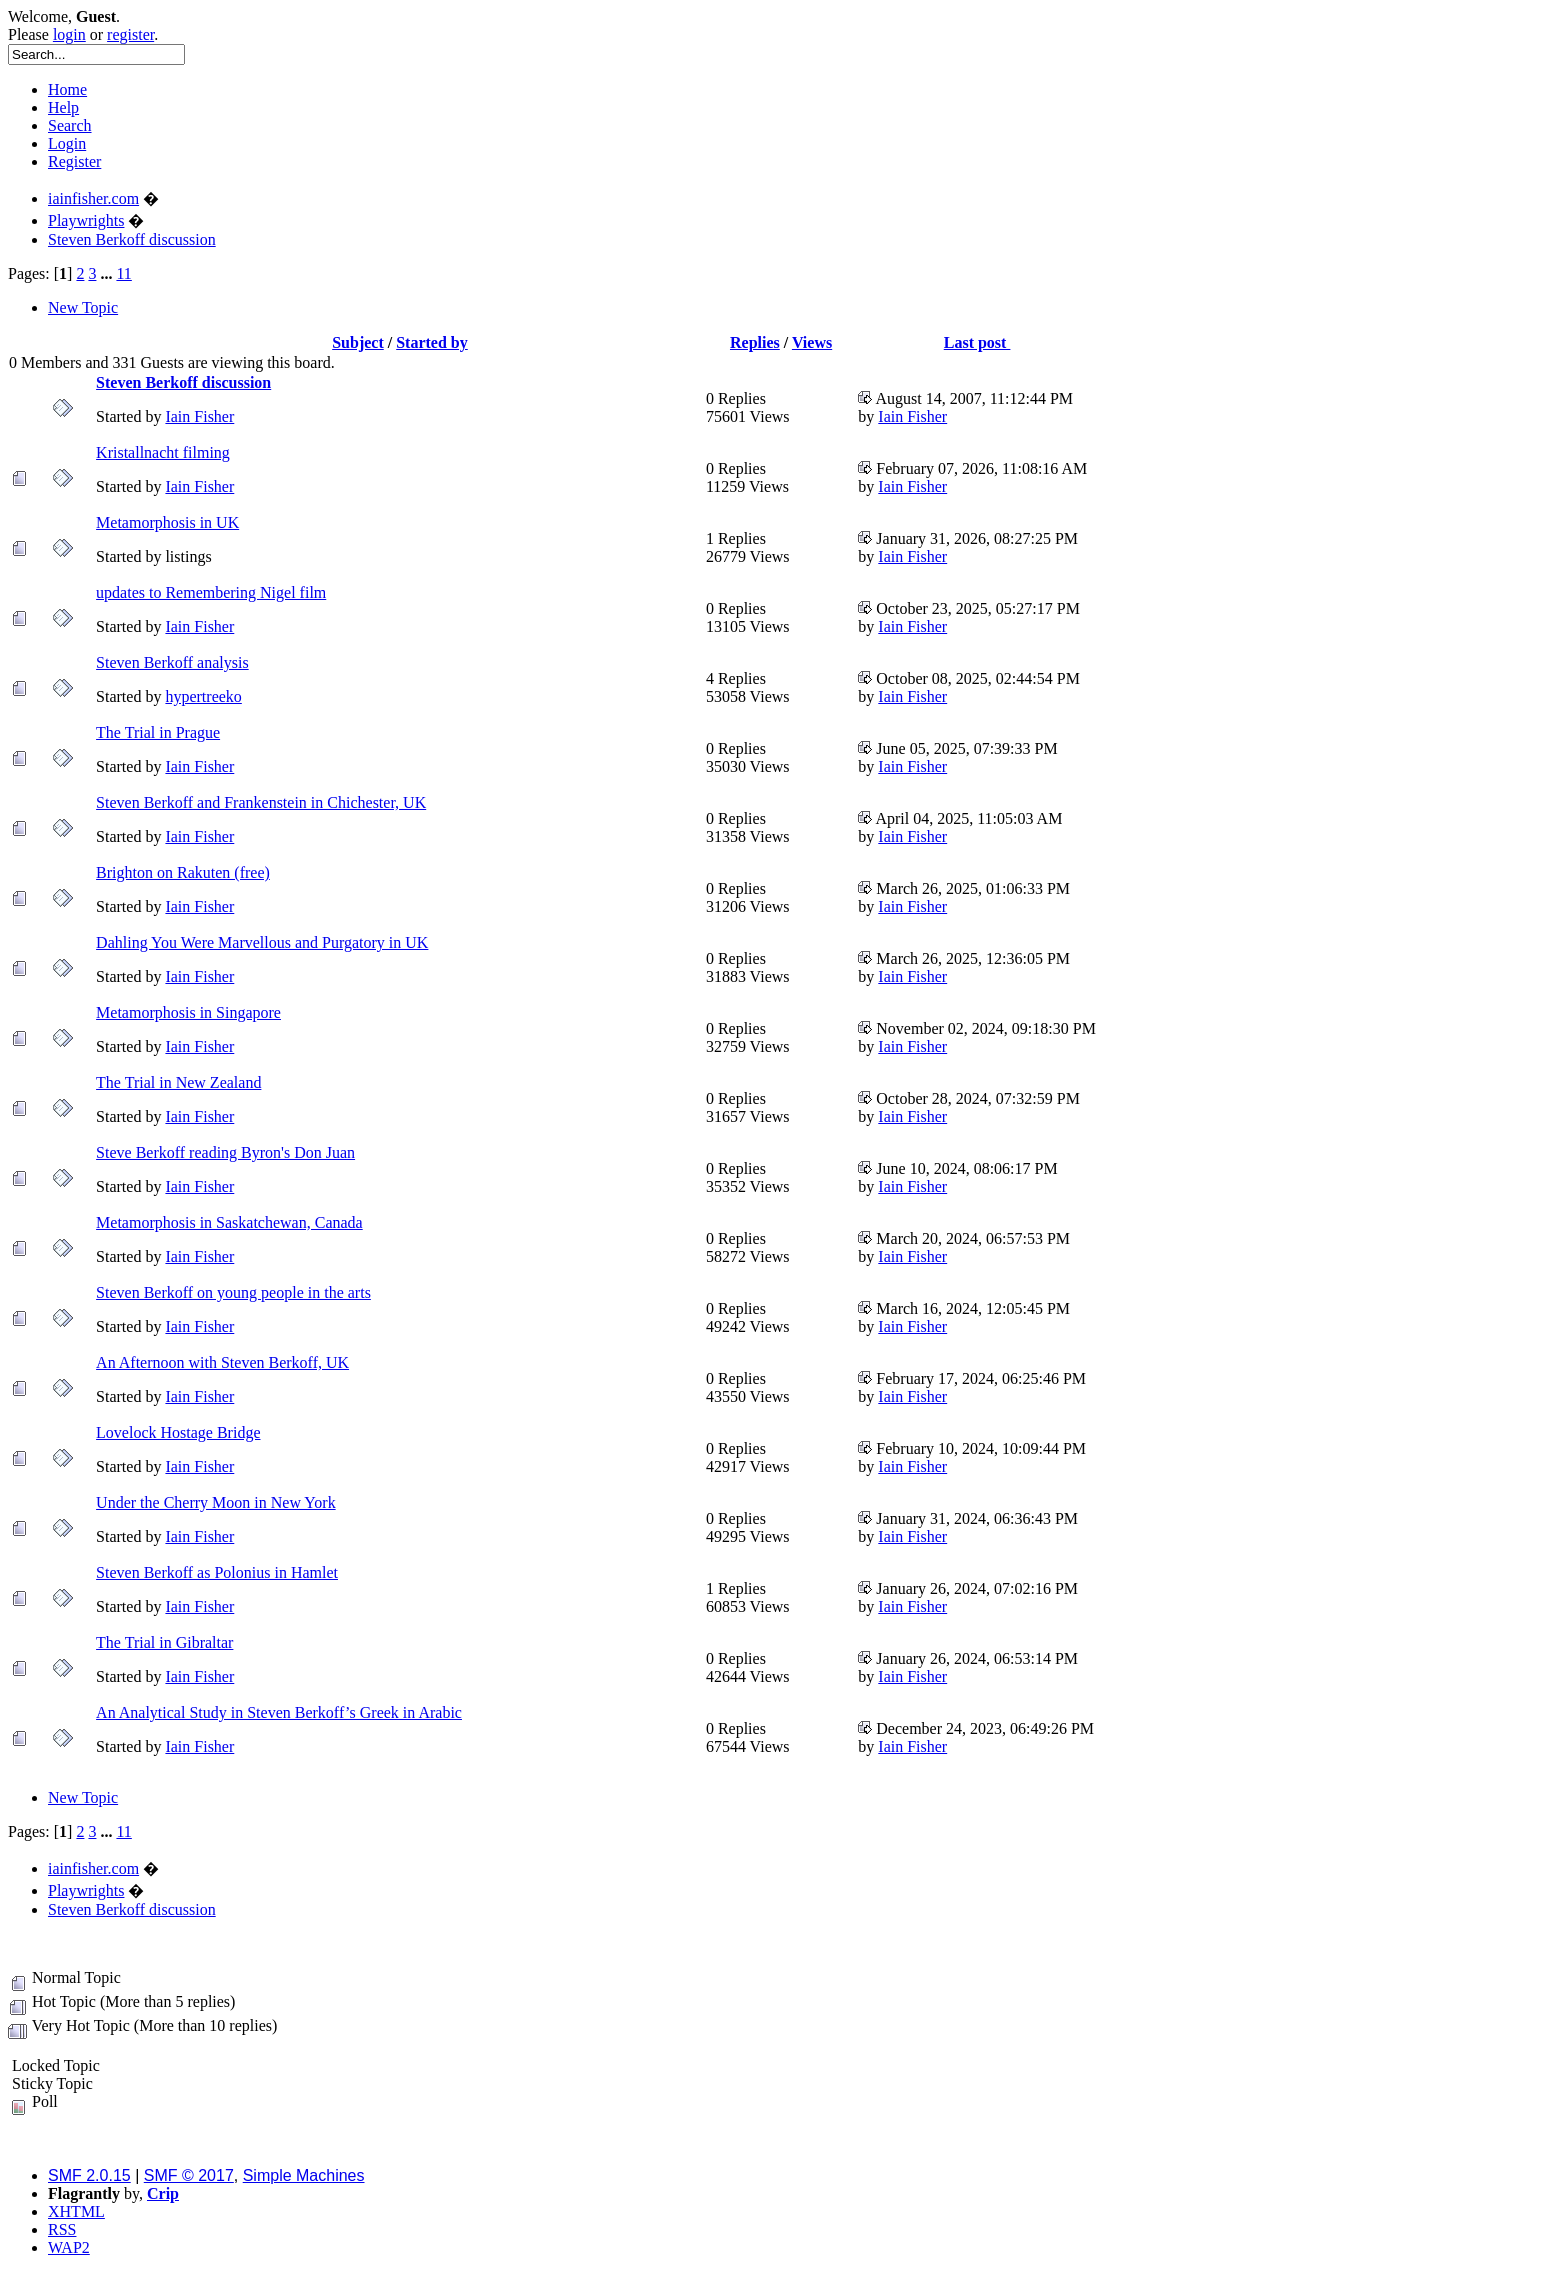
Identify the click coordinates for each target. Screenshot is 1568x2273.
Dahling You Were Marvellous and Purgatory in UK (262, 942)
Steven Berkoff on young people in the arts (233, 1292)
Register (74, 161)
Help (63, 107)
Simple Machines (304, 2175)
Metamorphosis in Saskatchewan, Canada (229, 1222)
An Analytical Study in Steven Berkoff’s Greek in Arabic (279, 1712)
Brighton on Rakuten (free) (183, 872)
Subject (358, 342)
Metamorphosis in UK (167, 522)
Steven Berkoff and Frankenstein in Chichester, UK (261, 802)
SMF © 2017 (189, 2175)
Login (67, 143)
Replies (755, 342)
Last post (977, 342)
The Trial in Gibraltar (164, 1642)
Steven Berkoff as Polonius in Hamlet (217, 1572)
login (69, 34)
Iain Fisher (199, 416)
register (130, 34)
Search (70, 125)
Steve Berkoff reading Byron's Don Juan (225, 1152)
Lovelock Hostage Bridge (178, 1432)
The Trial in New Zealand (178, 1082)
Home (67, 89)
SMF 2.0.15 (89, 2175)
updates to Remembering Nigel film (211, 592)
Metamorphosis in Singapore (188, 1012)
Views (812, 342)
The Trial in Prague (158, 732)
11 (123, 273)
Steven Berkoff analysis (172, 662)
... (108, 273)
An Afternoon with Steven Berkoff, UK (222, 1362)
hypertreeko (203, 696)
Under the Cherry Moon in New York (216, 1502)
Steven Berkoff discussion (183, 382)
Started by (432, 342)
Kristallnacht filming (163, 452)
